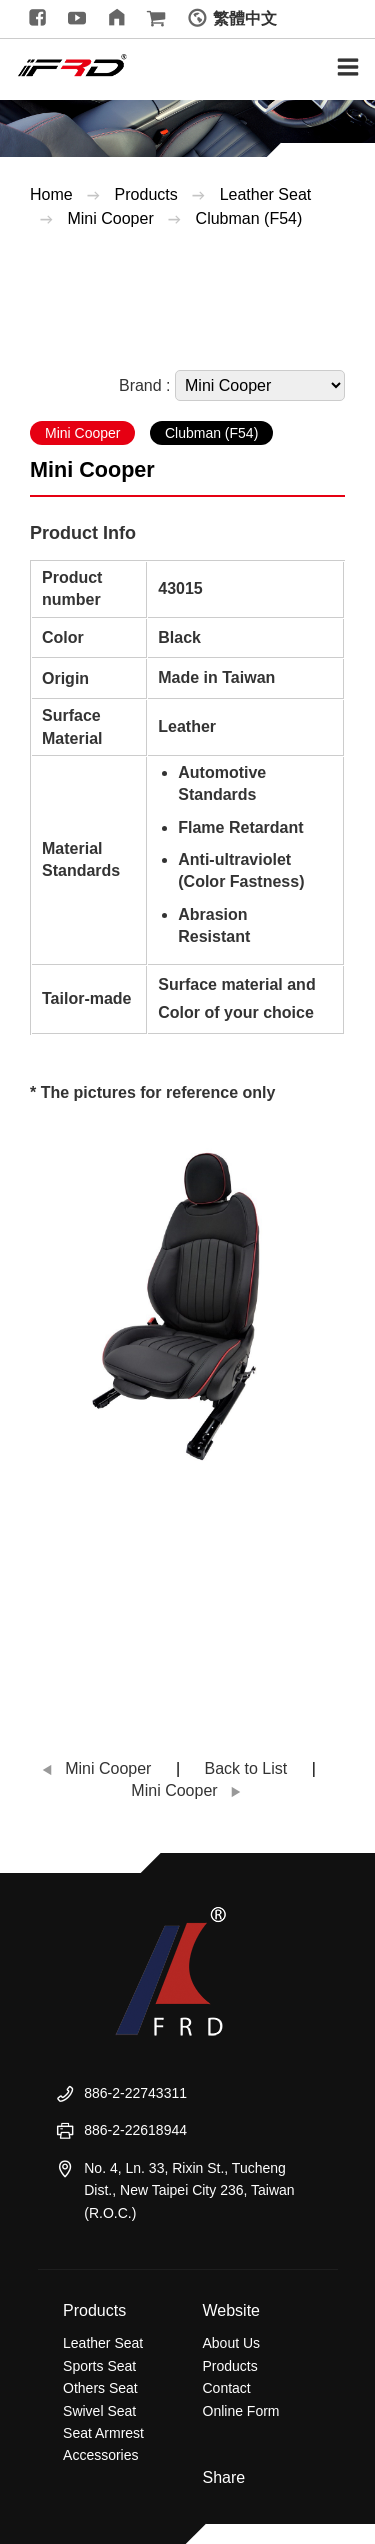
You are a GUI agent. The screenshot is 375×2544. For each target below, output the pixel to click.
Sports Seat (99, 2366)
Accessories (100, 2455)
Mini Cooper (112, 218)
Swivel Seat (99, 2411)
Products (146, 194)
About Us (232, 2343)
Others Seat (100, 2388)
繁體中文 (245, 18)
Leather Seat (266, 194)
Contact (227, 2388)
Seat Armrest (103, 2433)
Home (51, 194)
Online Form (241, 2411)
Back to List (246, 1768)
